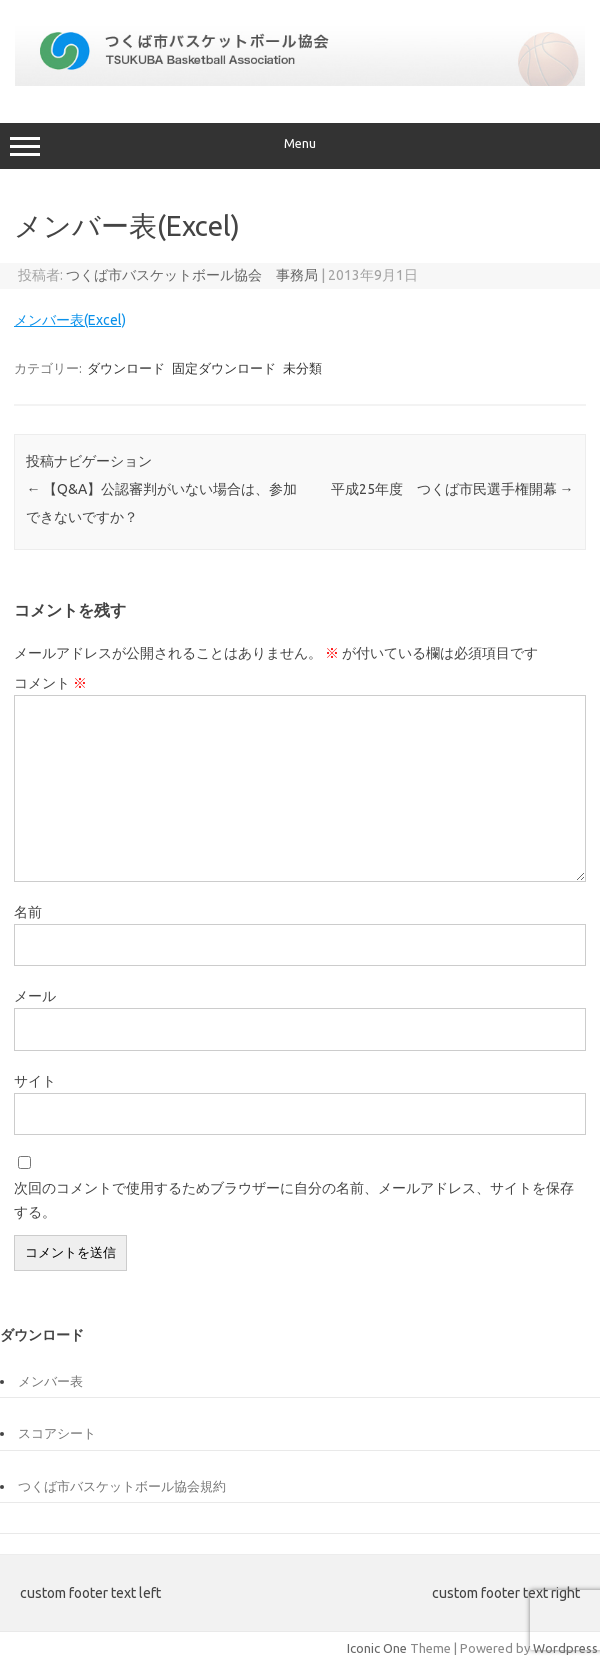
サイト (35, 1081)
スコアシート (57, 1433)
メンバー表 (50, 1381)
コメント (50, 683)
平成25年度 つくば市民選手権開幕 (452, 489)
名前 (28, 912)
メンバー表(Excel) (70, 320)
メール (35, 996)
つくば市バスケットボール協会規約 (122, 1486)
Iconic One (377, 1648)
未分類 (302, 368)
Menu (300, 146)
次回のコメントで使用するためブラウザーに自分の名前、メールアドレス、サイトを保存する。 (294, 1200)
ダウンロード (126, 368)
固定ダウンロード (224, 368)
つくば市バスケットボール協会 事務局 (192, 275)
